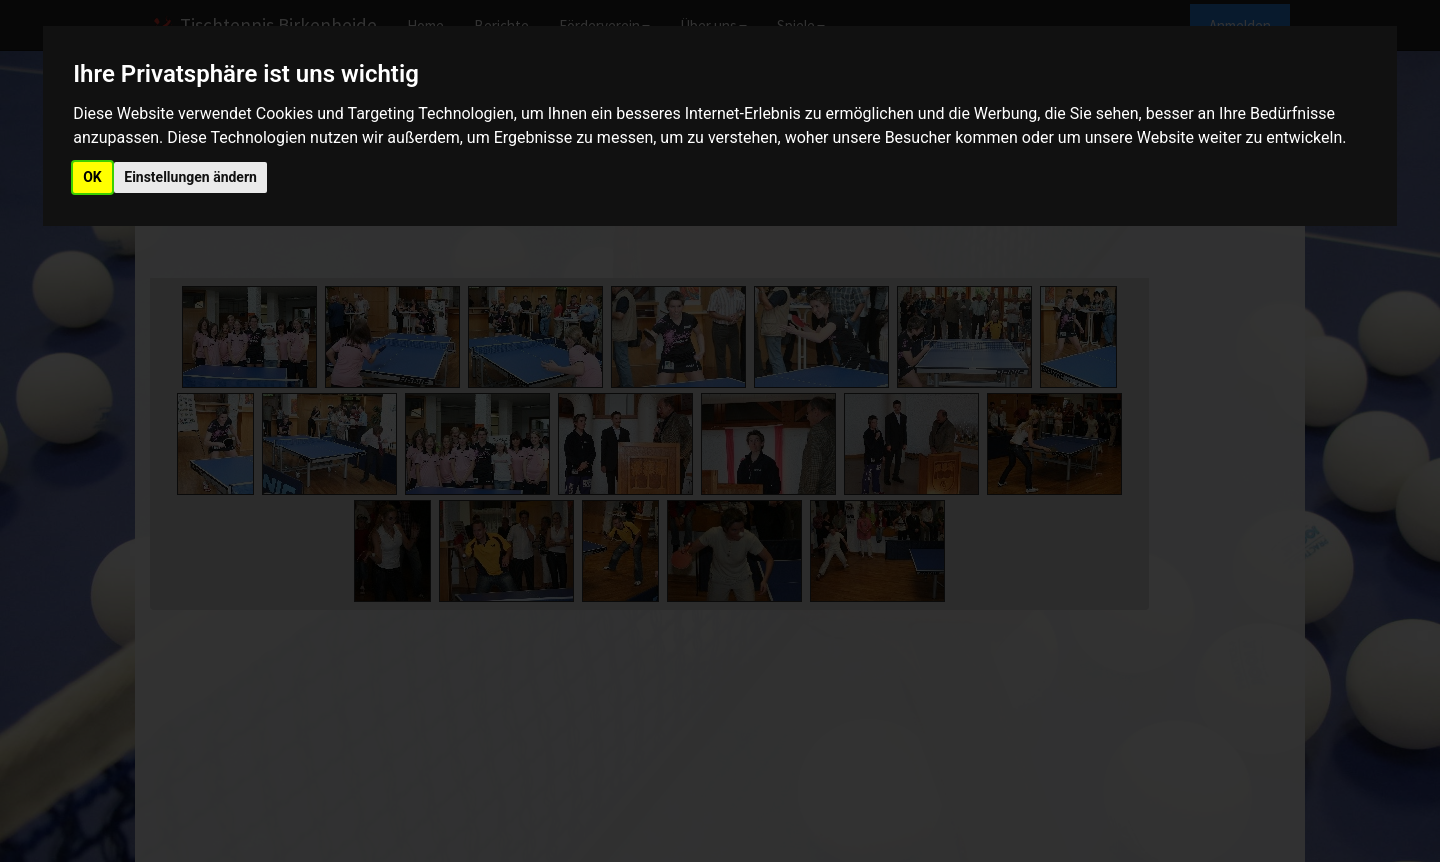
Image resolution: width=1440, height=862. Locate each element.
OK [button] (92, 177)
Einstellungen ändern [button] (190, 177)
